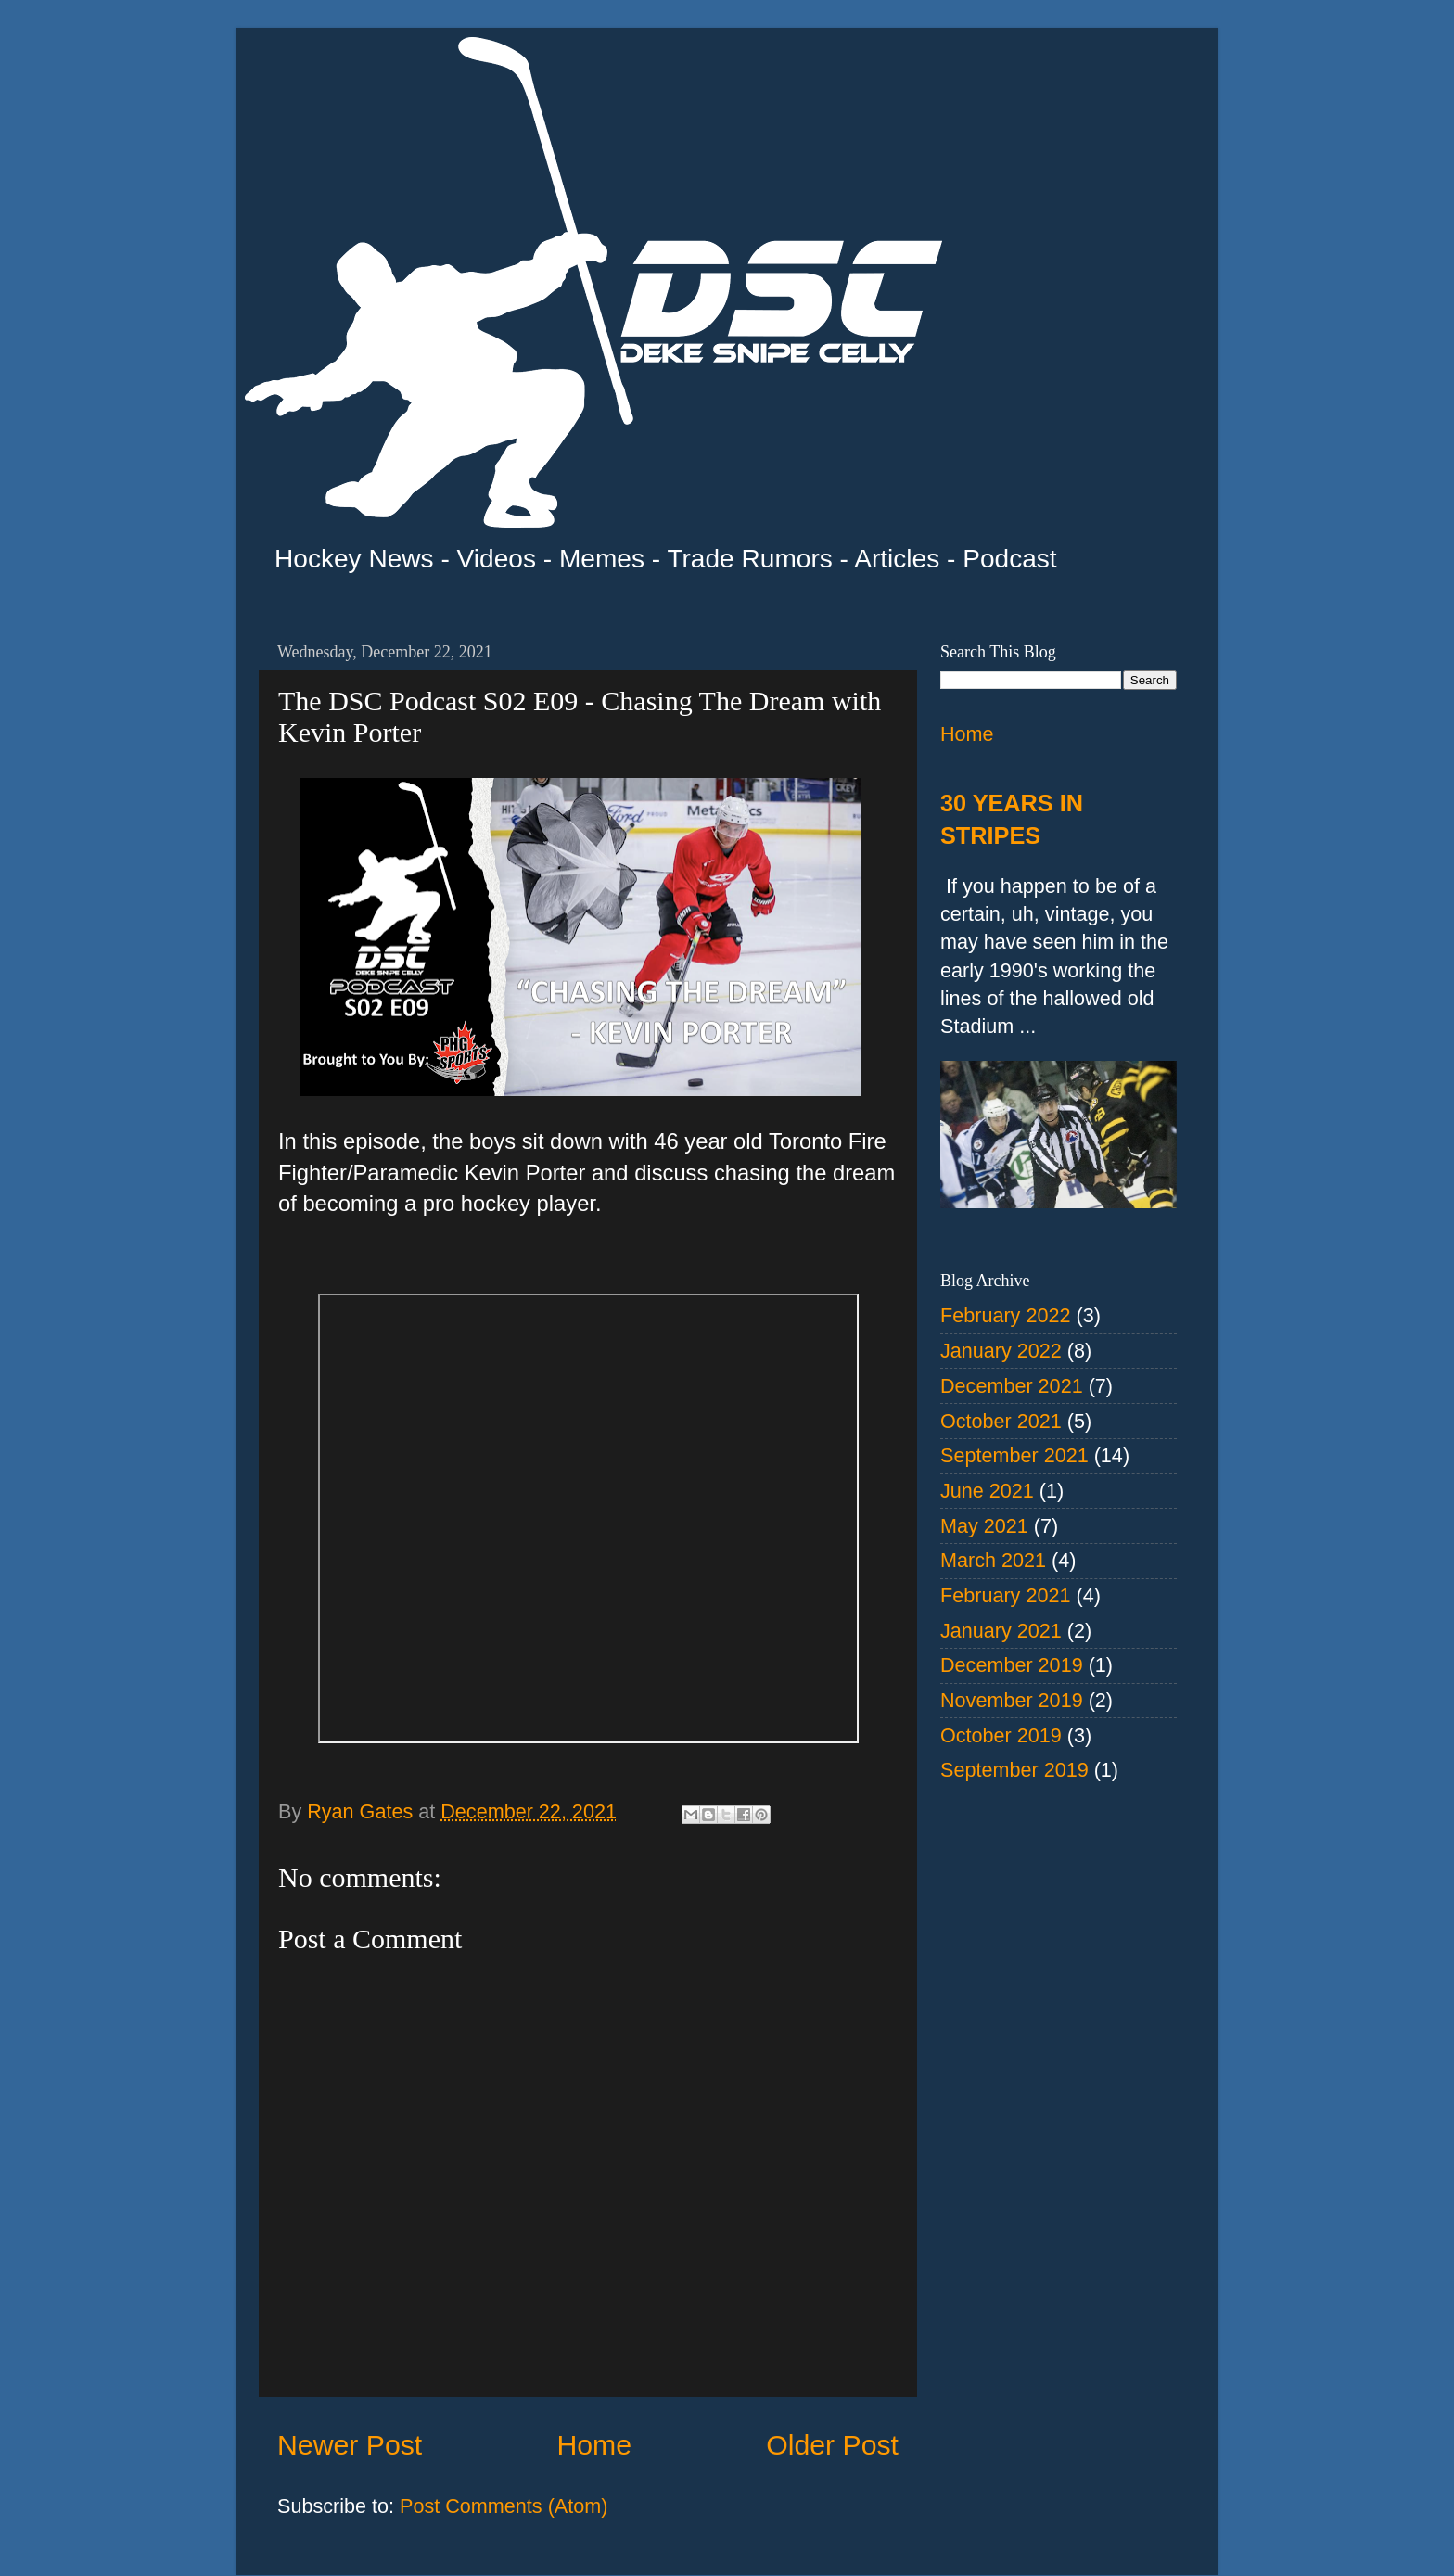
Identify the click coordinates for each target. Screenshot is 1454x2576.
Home (593, 2444)
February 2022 (1005, 1315)
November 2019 (1011, 1700)
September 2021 (1014, 1455)
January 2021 (1001, 1630)
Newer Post (349, 2444)
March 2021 (993, 1560)
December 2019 (1011, 1665)
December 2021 (1011, 1385)
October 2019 (1001, 1735)
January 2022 (1001, 1350)
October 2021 (1001, 1421)
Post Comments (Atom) (503, 2506)
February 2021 (1005, 1595)
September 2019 (1014, 1769)
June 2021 (987, 1490)
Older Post (832, 2444)
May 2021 (984, 1525)
